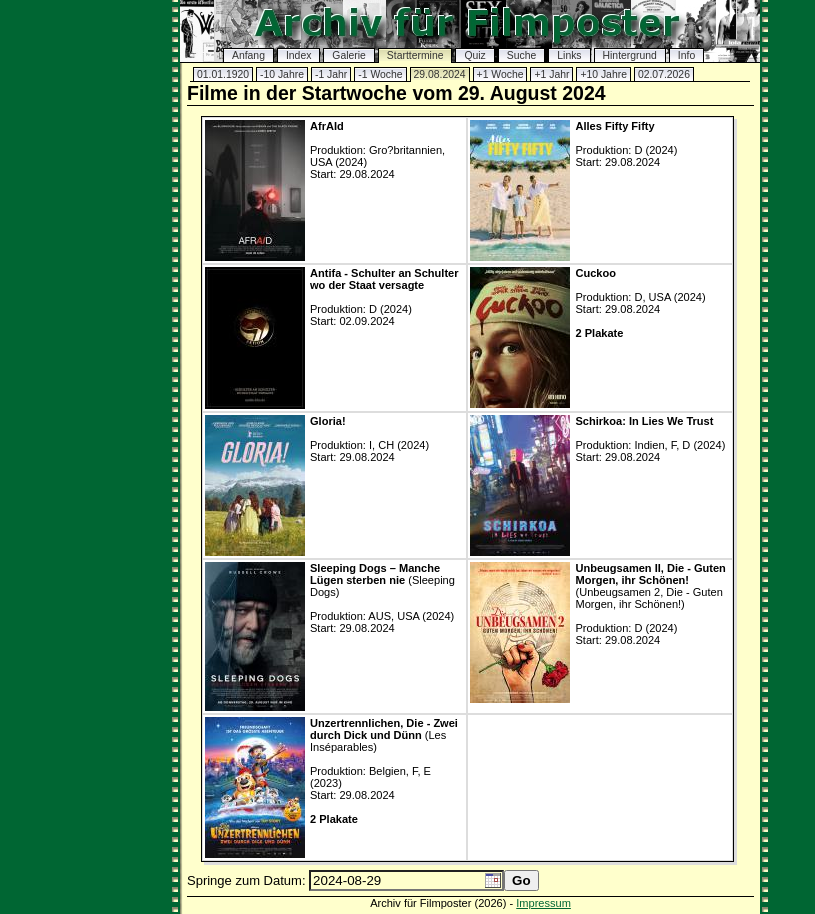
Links (569, 55)
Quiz (474, 55)
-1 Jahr (331, 74)
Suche (521, 55)
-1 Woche (380, 74)
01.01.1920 (223, 74)
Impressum (543, 903)
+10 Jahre (603, 74)
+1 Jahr (551, 74)
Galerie (349, 55)
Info (686, 55)
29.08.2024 (440, 74)
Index (298, 55)
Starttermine (415, 55)
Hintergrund (630, 55)
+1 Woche (500, 74)
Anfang (248, 55)
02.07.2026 (664, 74)
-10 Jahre (282, 74)
